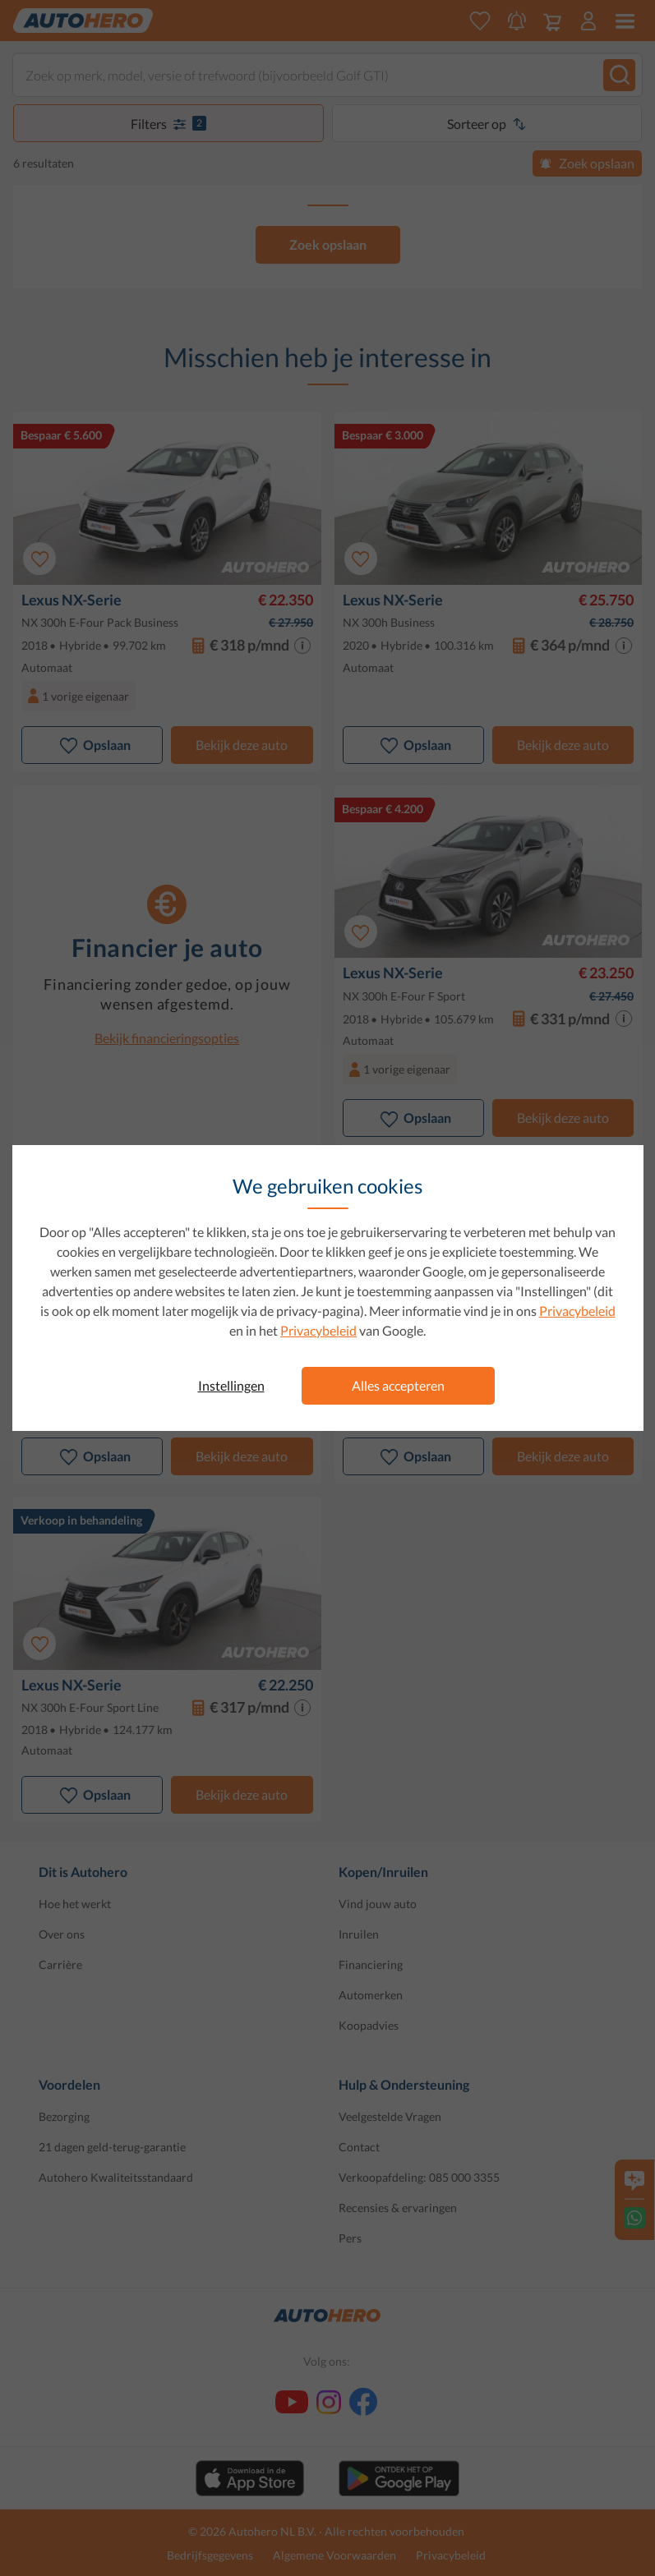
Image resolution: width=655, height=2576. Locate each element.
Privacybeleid (577, 1310)
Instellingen (231, 1385)
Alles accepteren (398, 1385)
